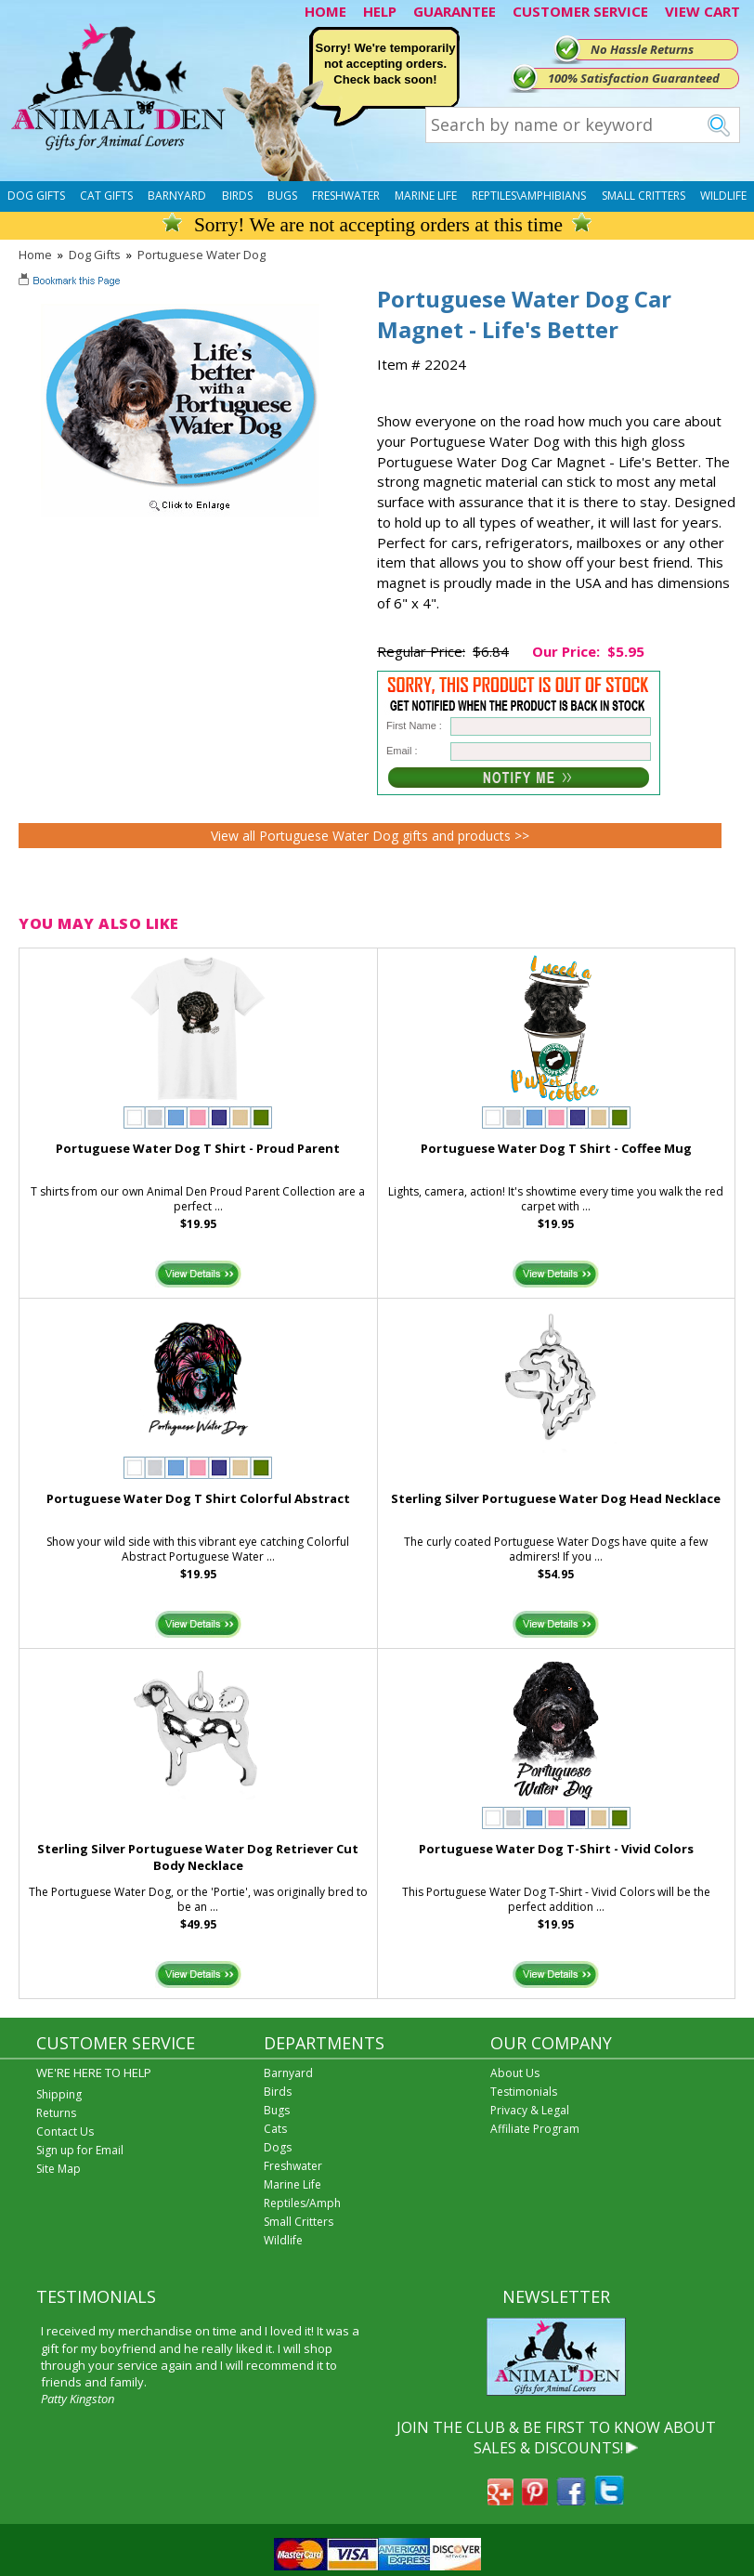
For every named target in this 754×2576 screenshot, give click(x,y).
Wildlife (723, 195)
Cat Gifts (106, 195)
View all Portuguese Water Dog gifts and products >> (370, 835)
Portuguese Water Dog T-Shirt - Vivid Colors (556, 1848)
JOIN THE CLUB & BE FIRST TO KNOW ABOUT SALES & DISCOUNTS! (556, 2437)
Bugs (282, 195)
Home (35, 254)
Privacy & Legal (529, 2110)
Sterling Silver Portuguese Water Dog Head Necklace (556, 1498)
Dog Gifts (36, 195)
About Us (515, 2073)
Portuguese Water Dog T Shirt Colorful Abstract (198, 1498)
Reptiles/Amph (302, 2203)
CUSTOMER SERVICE (580, 11)
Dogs (278, 2147)
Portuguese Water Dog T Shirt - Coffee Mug (556, 1148)
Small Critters (643, 195)
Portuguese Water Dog (201, 254)
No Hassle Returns (642, 49)
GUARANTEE (454, 11)
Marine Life (426, 195)
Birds (237, 195)
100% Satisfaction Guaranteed (634, 78)
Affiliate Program (534, 2129)
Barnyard (177, 195)
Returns (56, 2113)
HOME (325, 11)
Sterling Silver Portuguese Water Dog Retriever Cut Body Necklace (197, 1857)
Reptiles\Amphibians (529, 195)
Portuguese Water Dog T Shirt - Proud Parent (198, 1148)
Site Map (58, 2169)
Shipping (59, 2094)
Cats (275, 2129)
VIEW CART (702, 11)
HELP (379, 11)
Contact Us (65, 2131)
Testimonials (523, 2091)
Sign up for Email (80, 2150)
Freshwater (346, 195)
